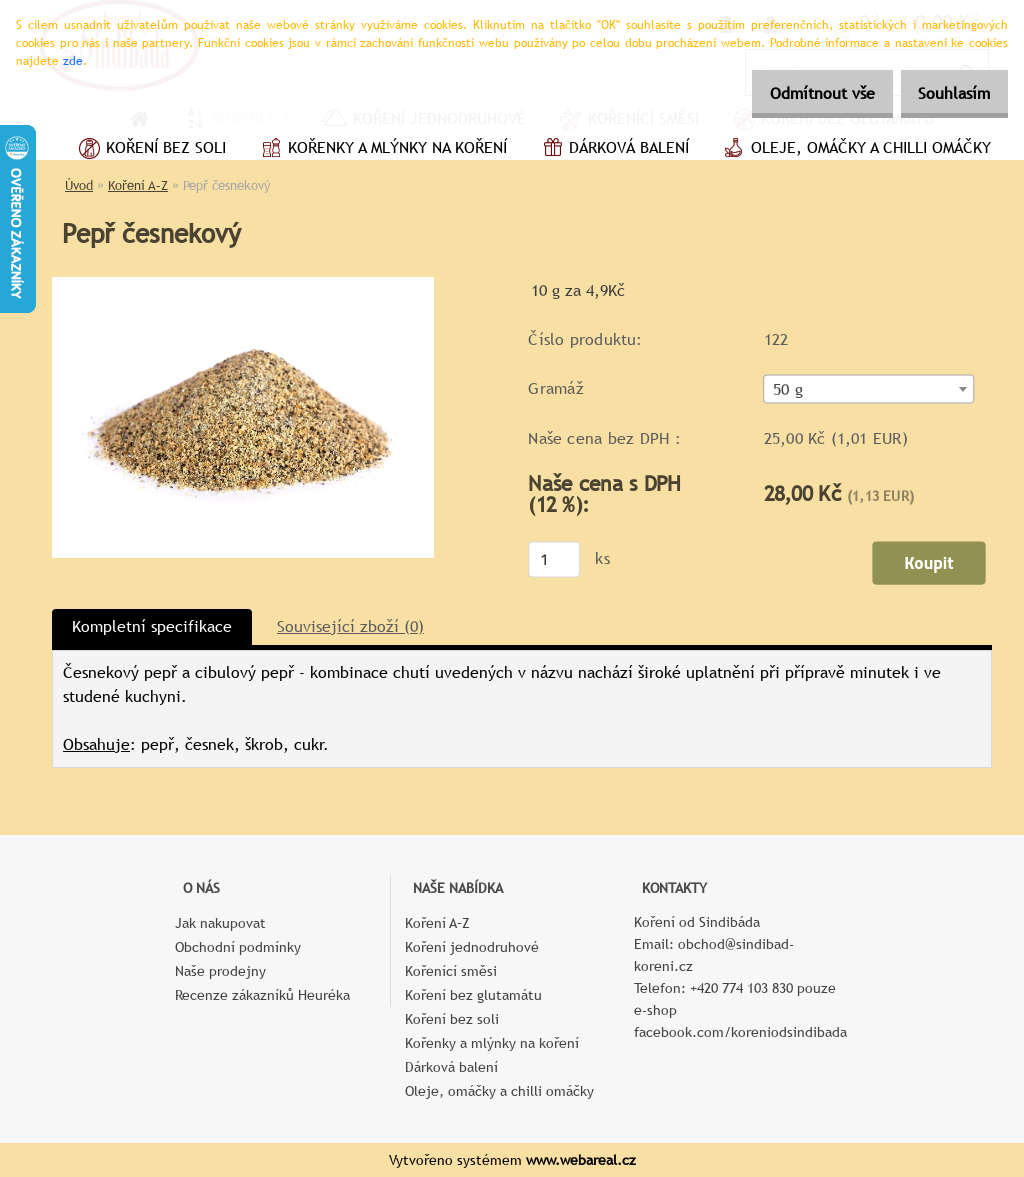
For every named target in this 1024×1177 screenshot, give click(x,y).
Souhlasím (947, 93)
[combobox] (869, 389)
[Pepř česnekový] (243, 284)
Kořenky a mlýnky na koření (381, 150)
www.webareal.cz (581, 1160)
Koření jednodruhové (472, 947)
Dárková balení (613, 150)
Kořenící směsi (451, 971)
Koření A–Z (138, 185)
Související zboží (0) (350, 626)
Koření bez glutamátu (473, 995)
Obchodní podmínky (238, 947)
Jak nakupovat (220, 923)
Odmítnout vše (800, 93)
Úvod (79, 185)
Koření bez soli (150, 150)
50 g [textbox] (788, 390)
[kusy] (554, 559)
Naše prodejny (220, 971)
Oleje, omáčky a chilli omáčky (855, 150)
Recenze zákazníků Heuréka (262, 995)
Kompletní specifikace (152, 626)
